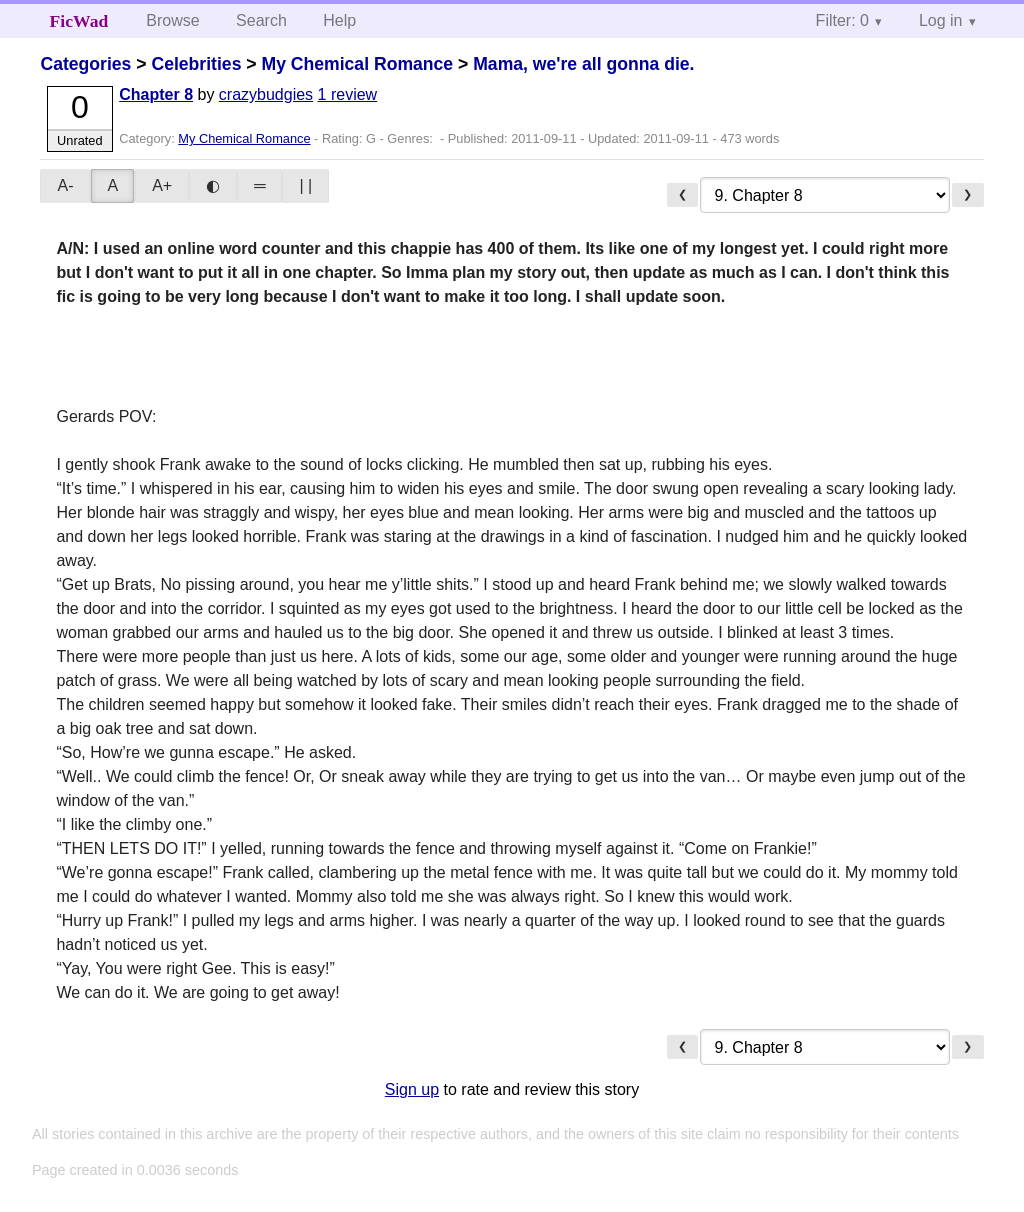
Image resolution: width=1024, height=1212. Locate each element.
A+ (162, 185)
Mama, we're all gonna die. (583, 64)
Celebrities (196, 64)
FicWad (79, 21)
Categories (85, 64)
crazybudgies (266, 94)
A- (65, 185)
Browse (172, 20)
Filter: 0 (842, 20)
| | (305, 185)
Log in (941, 20)
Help (339, 20)
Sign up (412, 1089)
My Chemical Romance (357, 64)
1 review (348, 94)
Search (261, 20)
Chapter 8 (156, 94)
